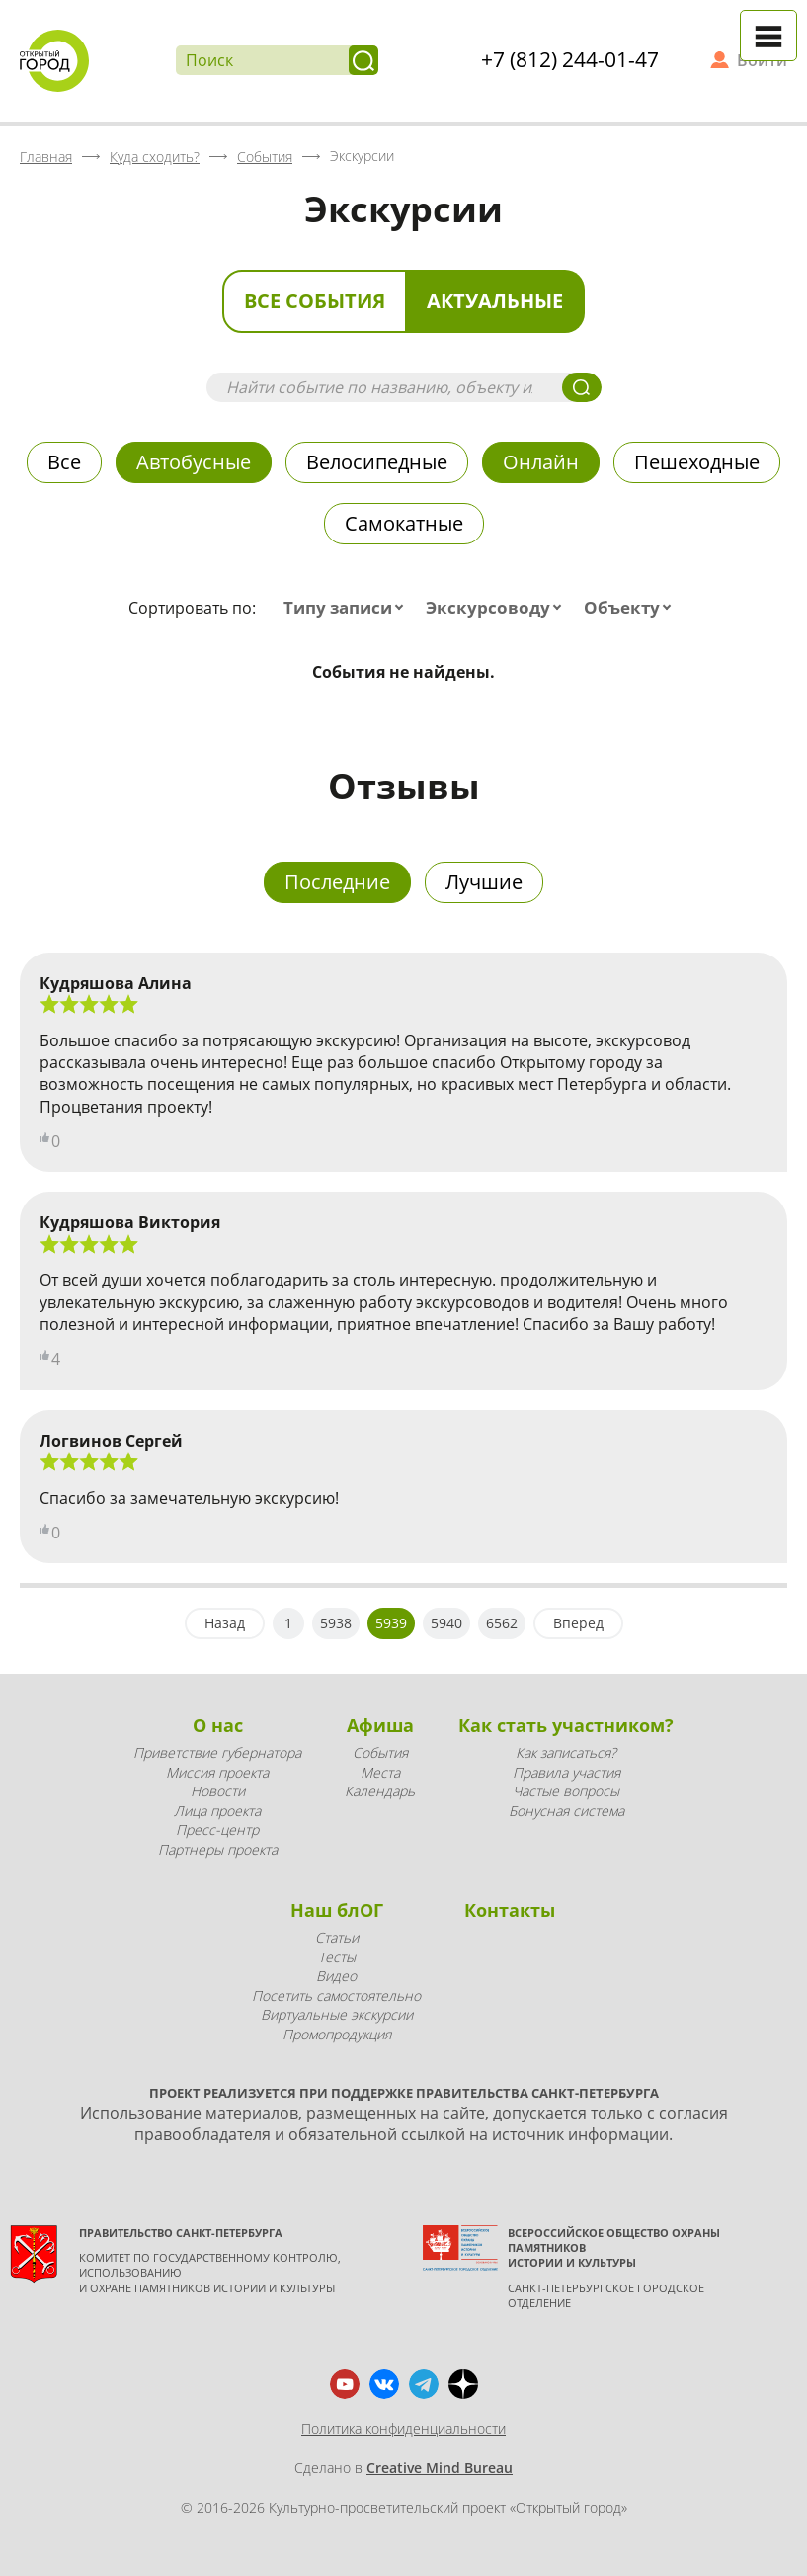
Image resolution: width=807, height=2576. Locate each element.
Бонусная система (566, 1810)
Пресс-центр (217, 1829)
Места (380, 1772)
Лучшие (484, 882)
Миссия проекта (217, 1772)
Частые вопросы (566, 1791)
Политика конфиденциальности (403, 2428)
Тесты (337, 1957)
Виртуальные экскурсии (337, 2014)
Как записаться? (566, 1752)
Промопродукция (336, 2034)
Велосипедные (376, 462)
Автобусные (193, 462)
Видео (336, 1975)
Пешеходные (697, 462)
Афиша (380, 1725)
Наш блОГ (336, 1910)
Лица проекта (217, 1810)
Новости (218, 1791)
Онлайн (541, 462)
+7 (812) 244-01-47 (570, 59)
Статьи (337, 1937)
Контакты (509, 1910)
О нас (218, 1725)
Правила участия (566, 1772)
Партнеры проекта (218, 1849)
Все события (314, 301)
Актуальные (495, 301)
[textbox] (347, 608)
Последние (337, 882)
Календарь (380, 1791)
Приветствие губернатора (217, 1752)
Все (64, 462)
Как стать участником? (566, 1725)
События (380, 1752)
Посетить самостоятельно (336, 1995)
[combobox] (347, 608)
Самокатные (404, 523)
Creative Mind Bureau (439, 2467)
